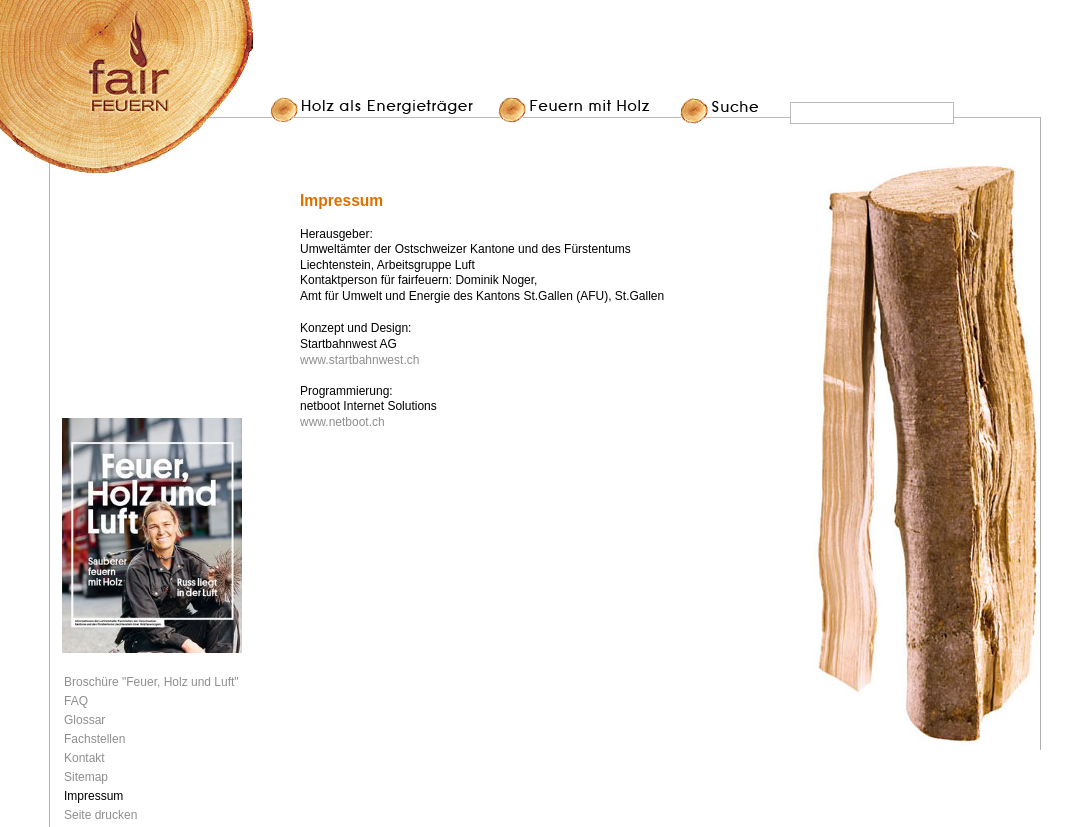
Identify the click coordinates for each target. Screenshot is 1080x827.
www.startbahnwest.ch (359, 360)
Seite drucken (100, 815)
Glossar (84, 720)
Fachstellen (94, 739)
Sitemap (86, 777)
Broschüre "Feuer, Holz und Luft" (151, 682)
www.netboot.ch (342, 422)
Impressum (93, 796)
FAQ (76, 701)
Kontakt (84, 758)
